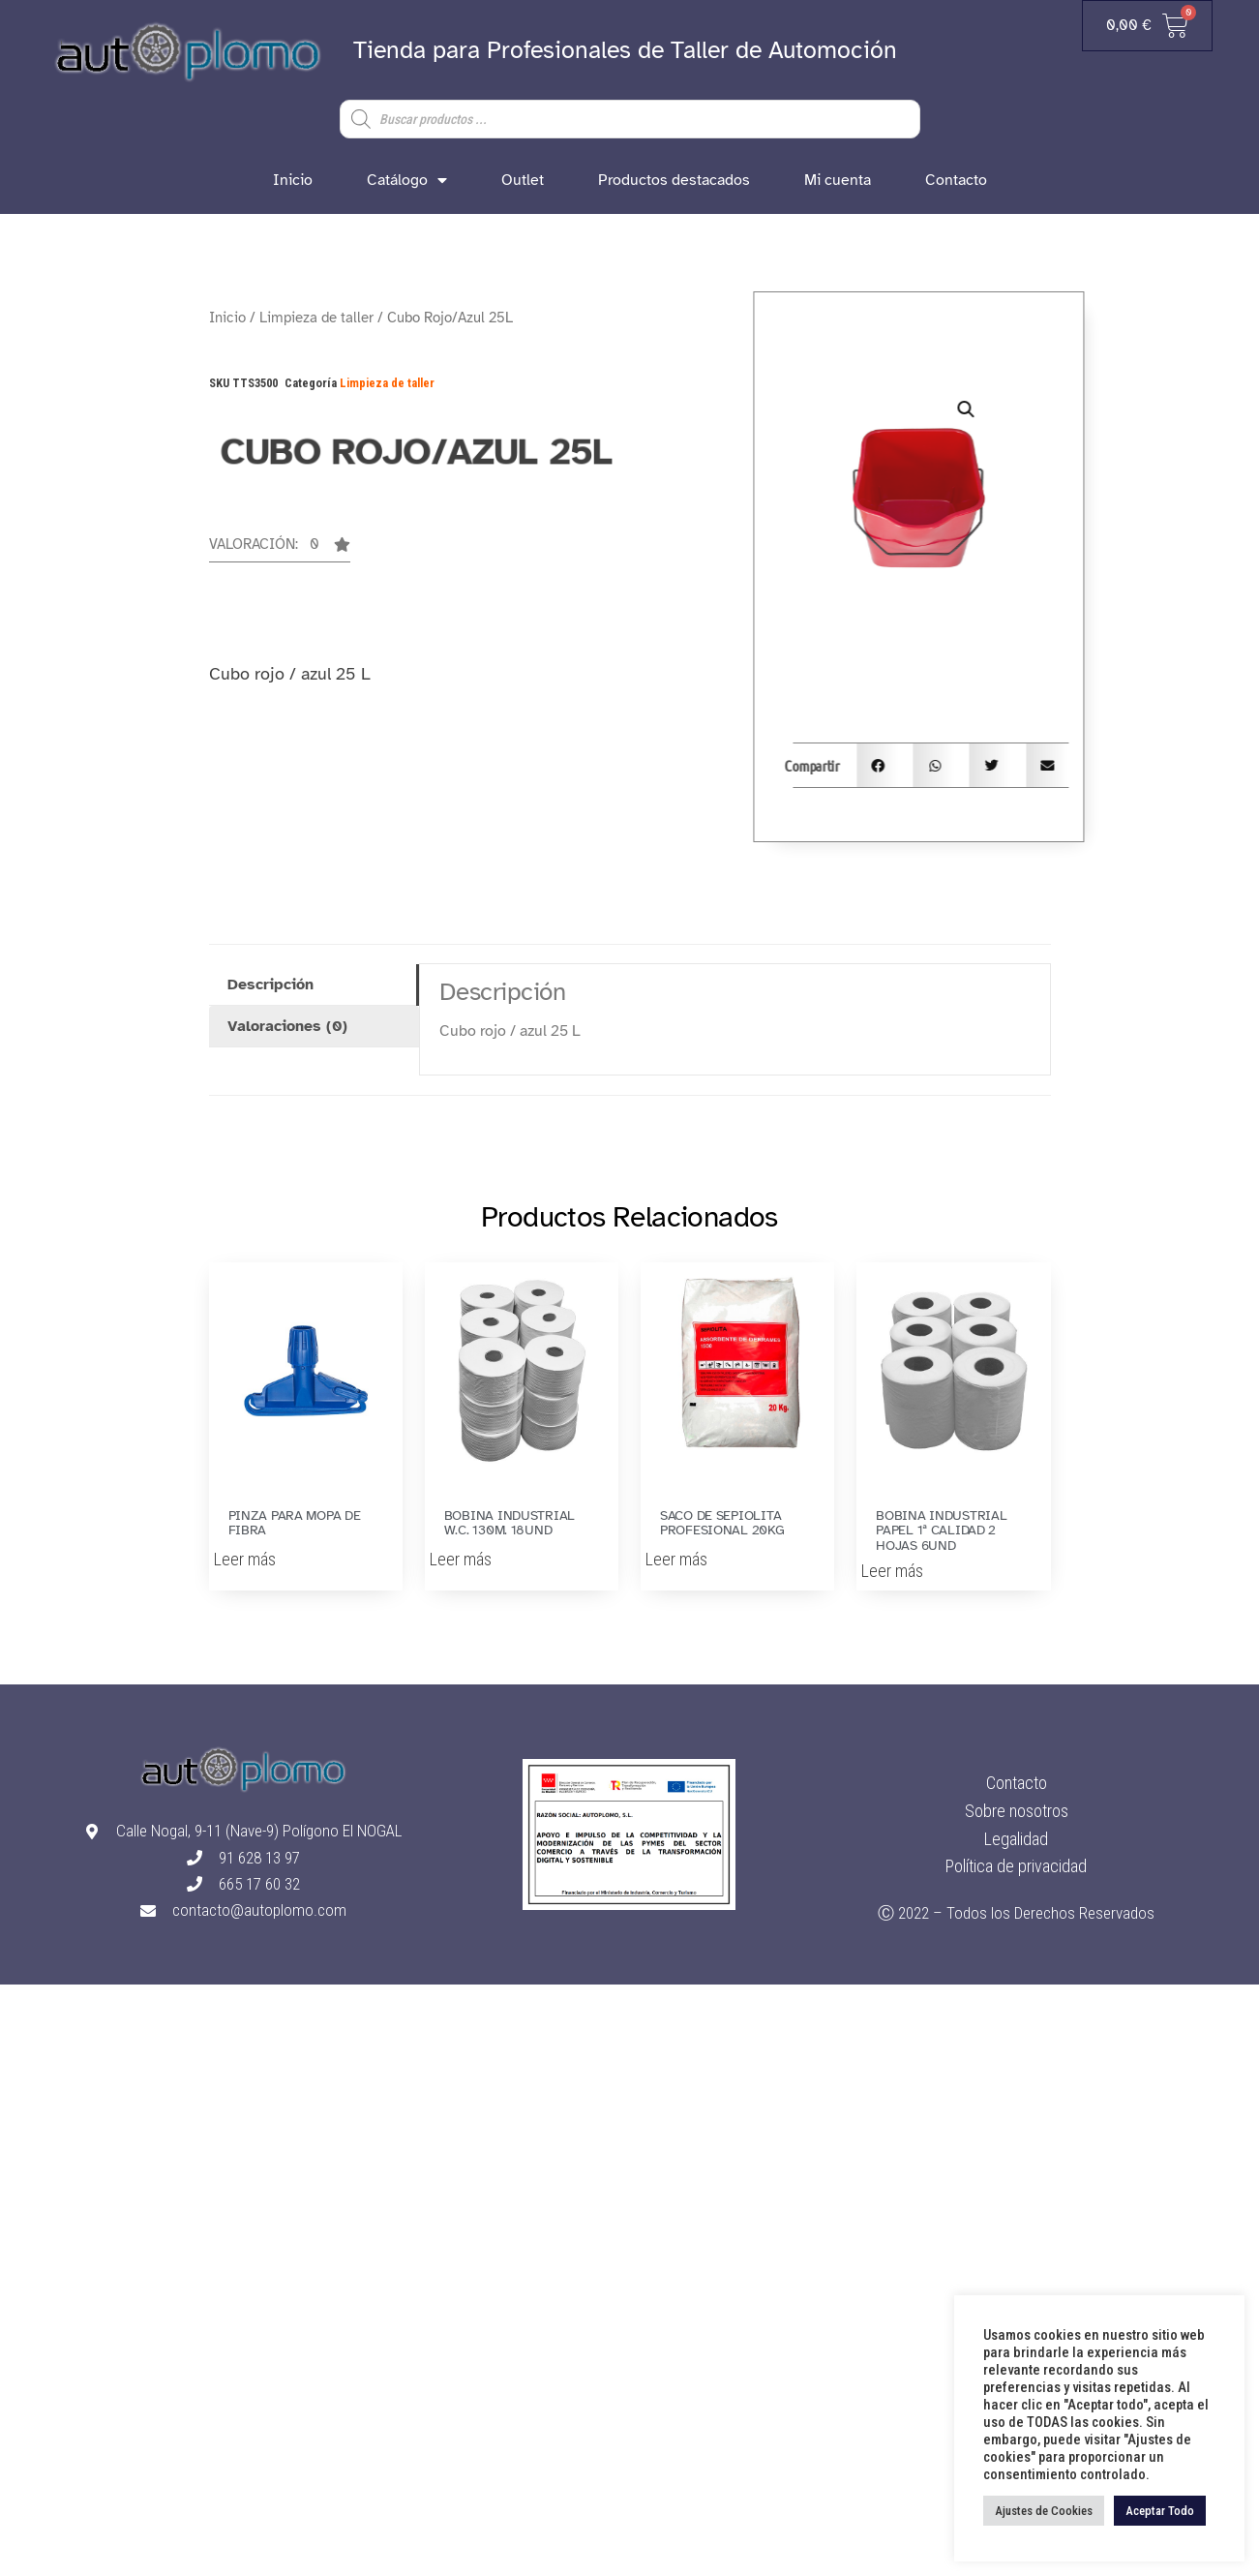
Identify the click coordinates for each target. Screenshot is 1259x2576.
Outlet (522, 180)
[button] (279, 549)
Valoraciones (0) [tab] (287, 1026)
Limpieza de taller (316, 317)
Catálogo (407, 180)
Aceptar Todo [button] (1159, 2510)
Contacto (956, 180)
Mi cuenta (837, 180)
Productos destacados (674, 180)
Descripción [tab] (270, 984)
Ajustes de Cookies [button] (1044, 2510)
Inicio (293, 180)
